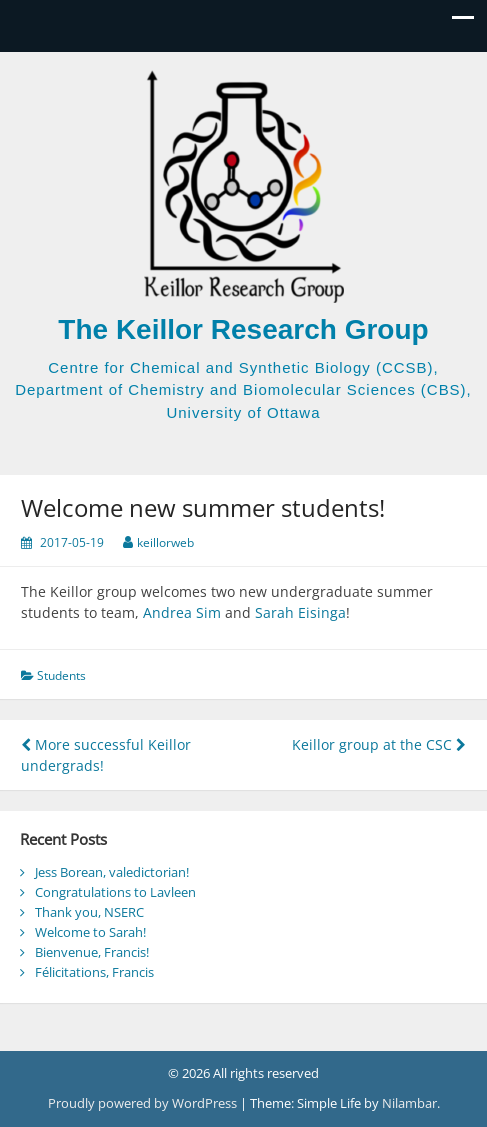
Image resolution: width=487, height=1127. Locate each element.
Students (61, 675)
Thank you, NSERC (89, 912)
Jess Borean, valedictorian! (112, 872)
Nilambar (409, 1103)
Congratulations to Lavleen (115, 892)
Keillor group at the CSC (379, 744)
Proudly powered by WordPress (144, 1103)
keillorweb (165, 542)
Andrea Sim (182, 612)
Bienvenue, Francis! (92, 952)
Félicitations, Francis (94, 972)
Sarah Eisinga (300, 612)
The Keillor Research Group (243, 329)
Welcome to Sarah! (90, 932)
